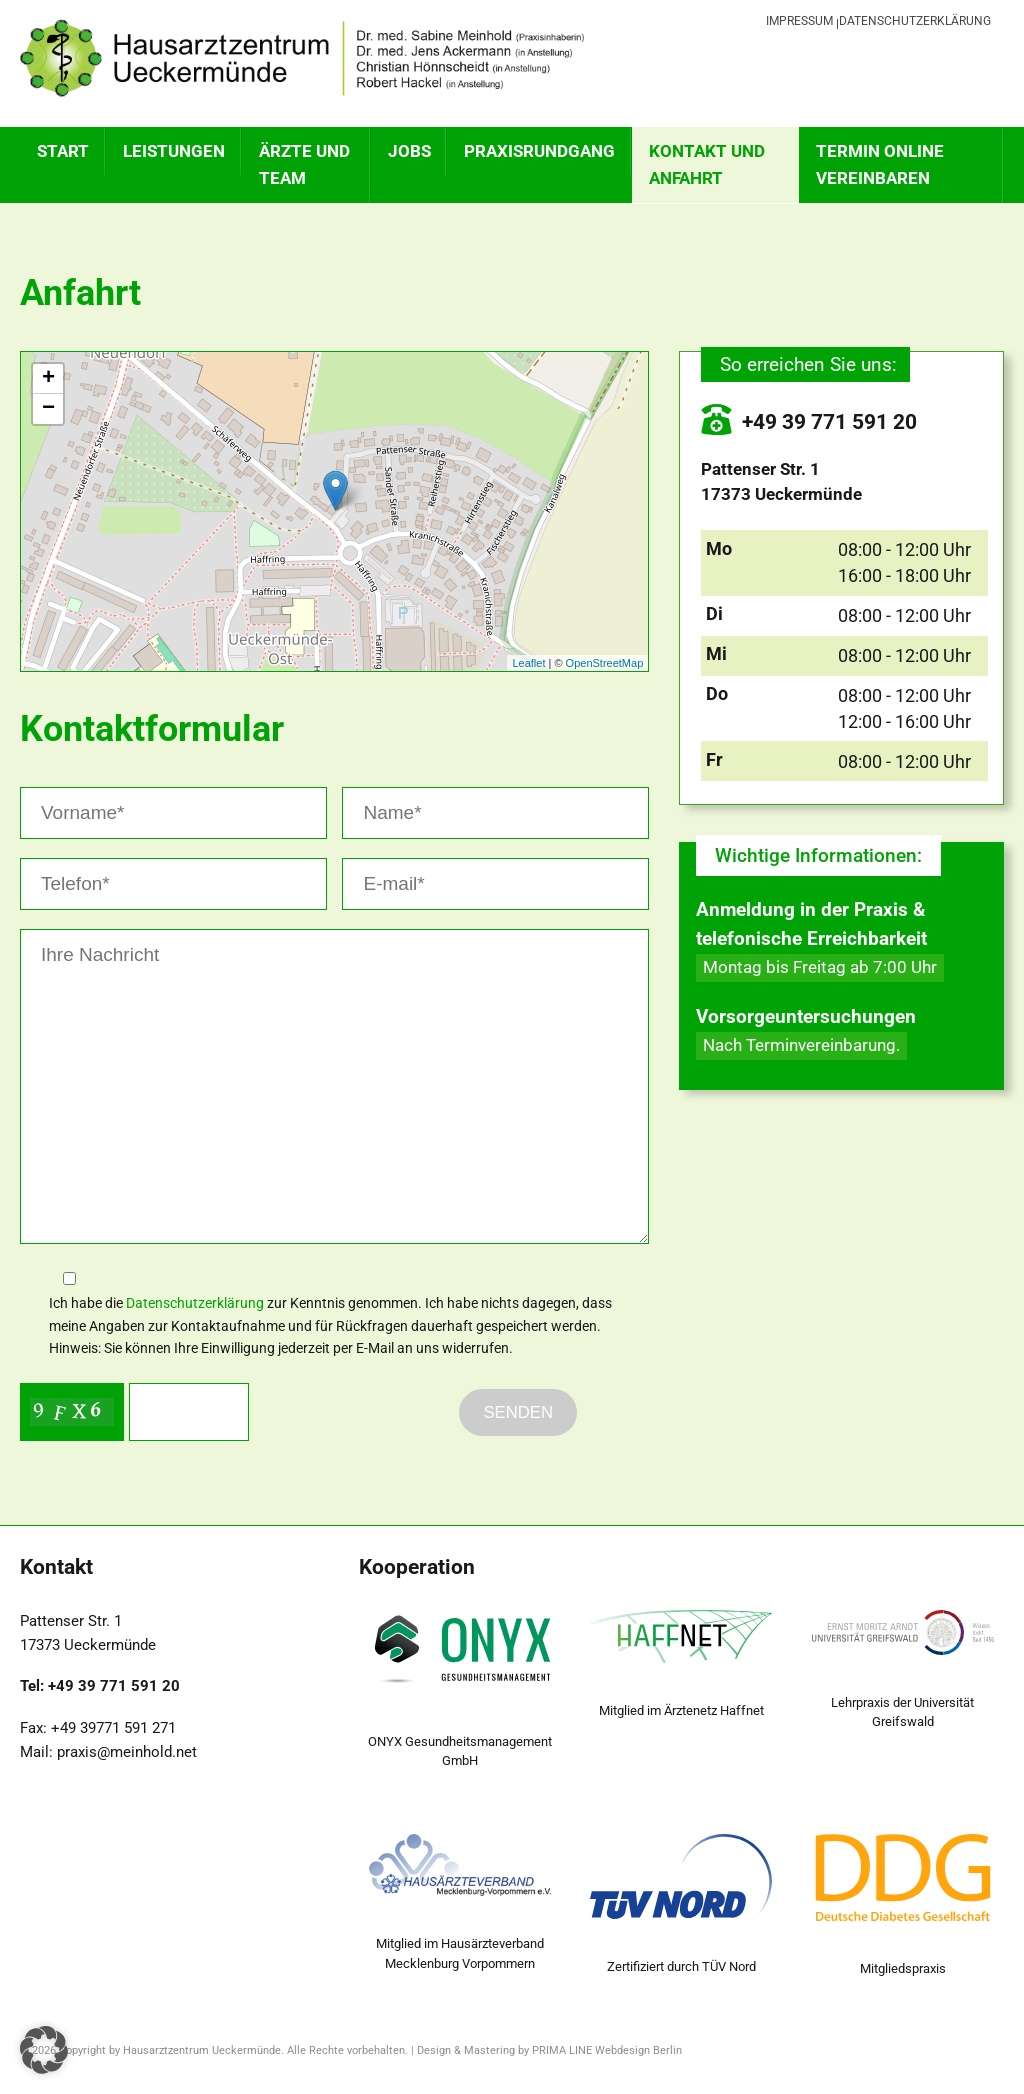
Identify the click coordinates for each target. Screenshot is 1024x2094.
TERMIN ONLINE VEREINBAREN (880, 164)
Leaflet (528, 663)
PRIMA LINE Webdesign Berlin (607, 2050)
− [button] (48, 409)
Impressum (799, 21)
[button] (44, 2050)
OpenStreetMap (605, 663)
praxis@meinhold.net (127, 1752)
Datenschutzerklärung (915, 21)
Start (63, 151)
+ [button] (48, 379)
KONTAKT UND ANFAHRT (707, 164)
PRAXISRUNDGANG (539, 151)
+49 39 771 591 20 (809, 422)
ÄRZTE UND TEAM (304, 164)
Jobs (409, 151)
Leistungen (174, 151)
